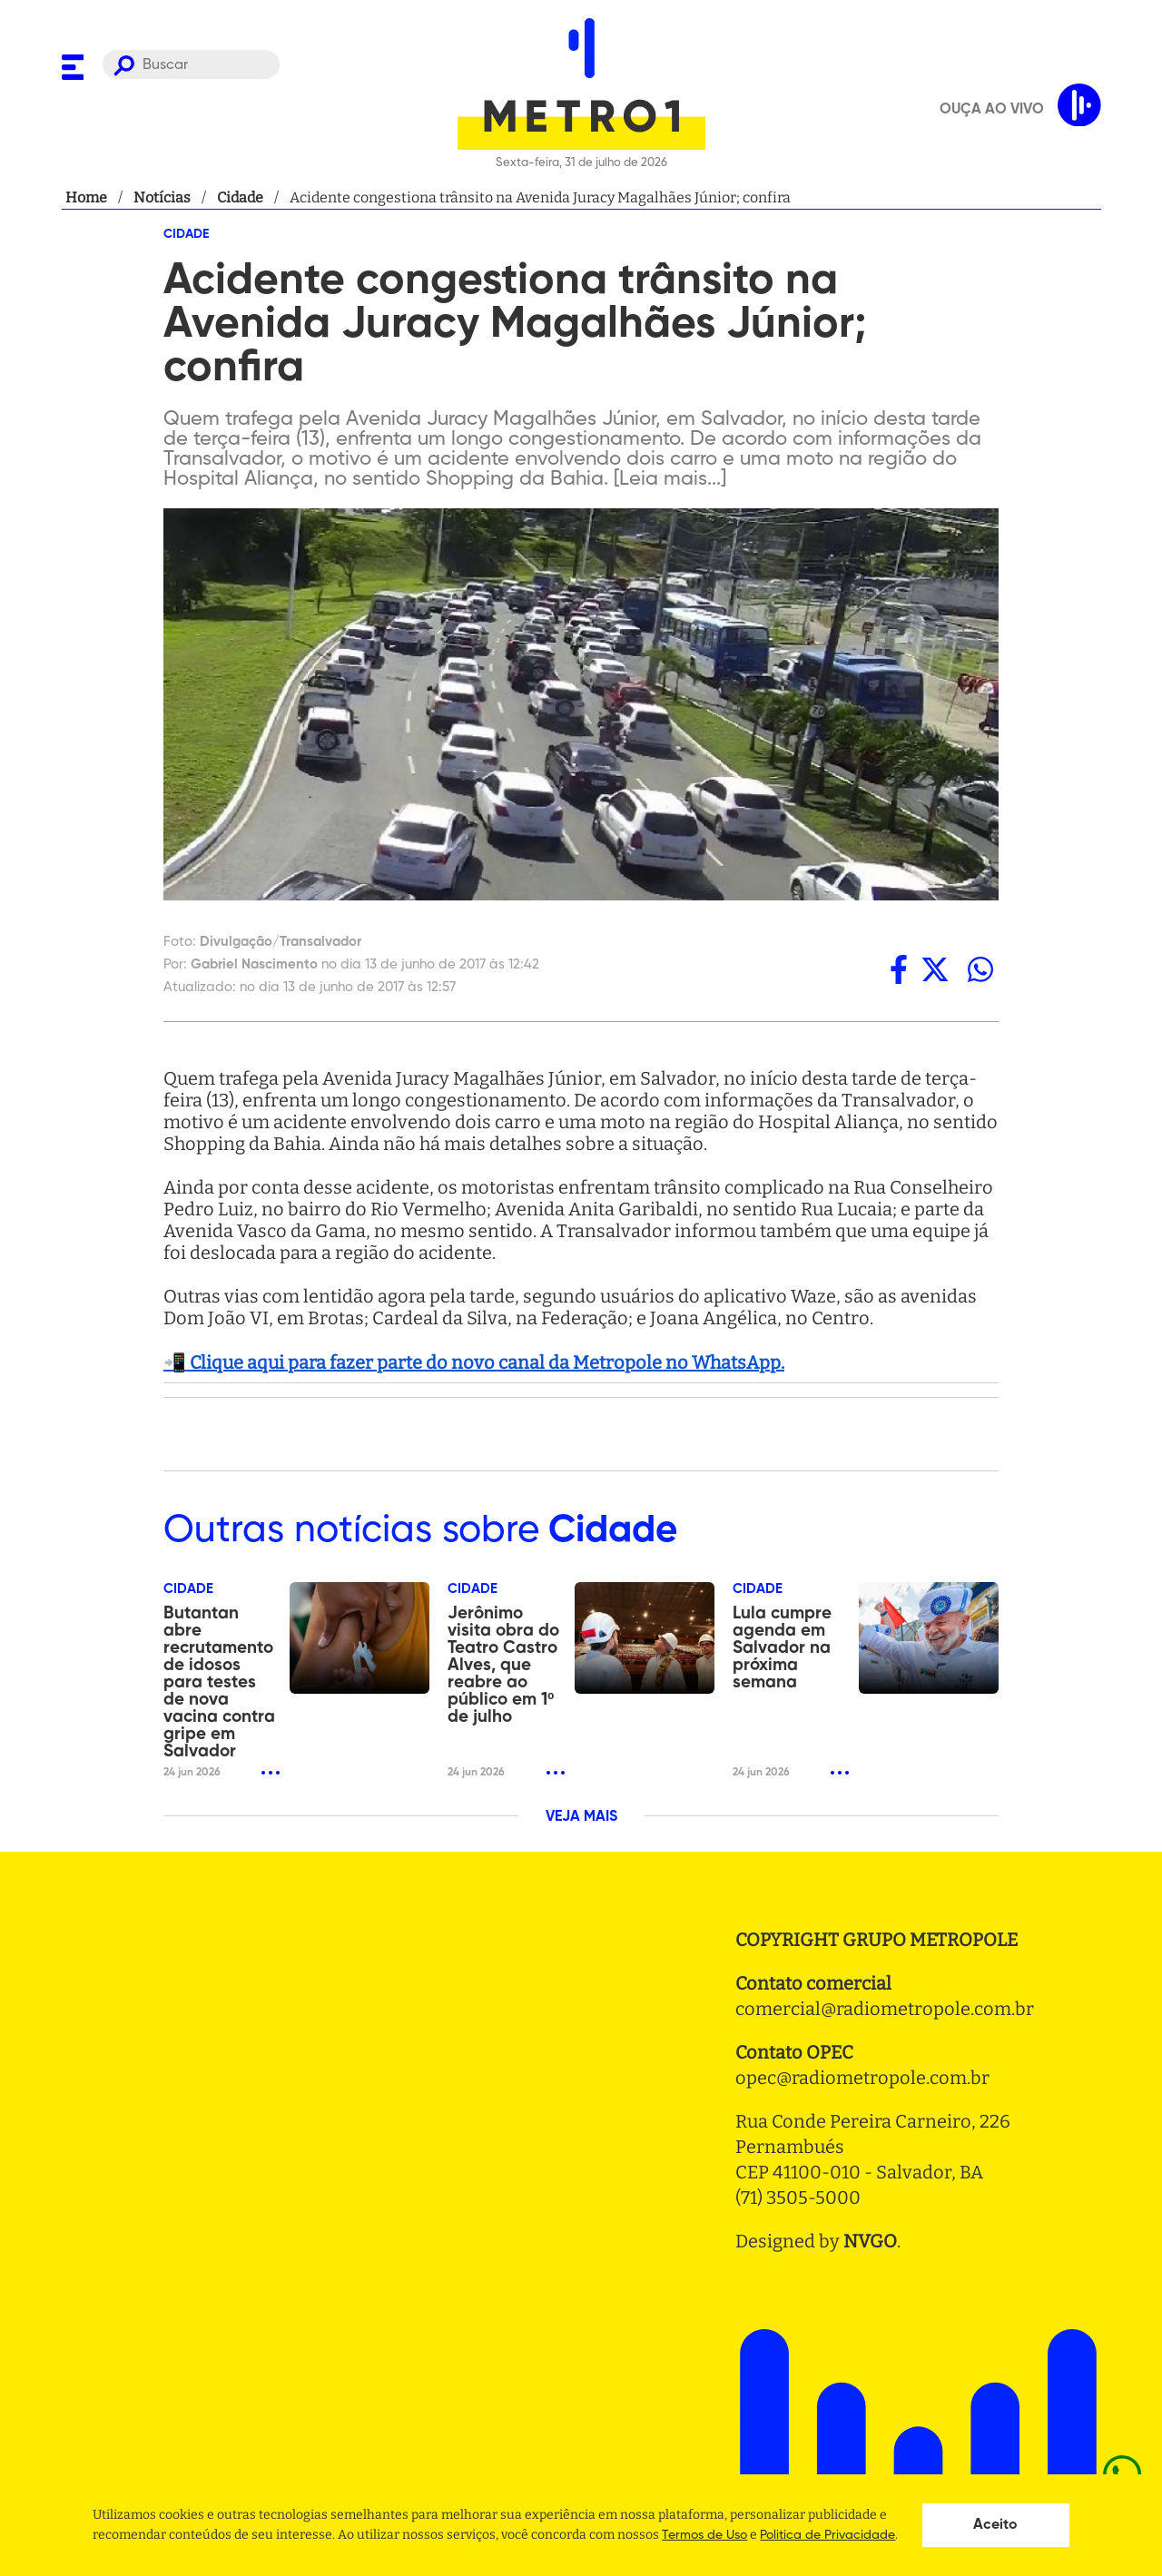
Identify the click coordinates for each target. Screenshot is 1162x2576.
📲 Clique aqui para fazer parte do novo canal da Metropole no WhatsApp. (473, 1362)
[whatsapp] (980, 969)
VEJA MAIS (581, 1817)
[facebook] (899, 969)
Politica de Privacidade (827, 2535)
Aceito (995, 2525)
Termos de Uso (704, 2535)
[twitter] (935, 969)
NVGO (870, 2241)
